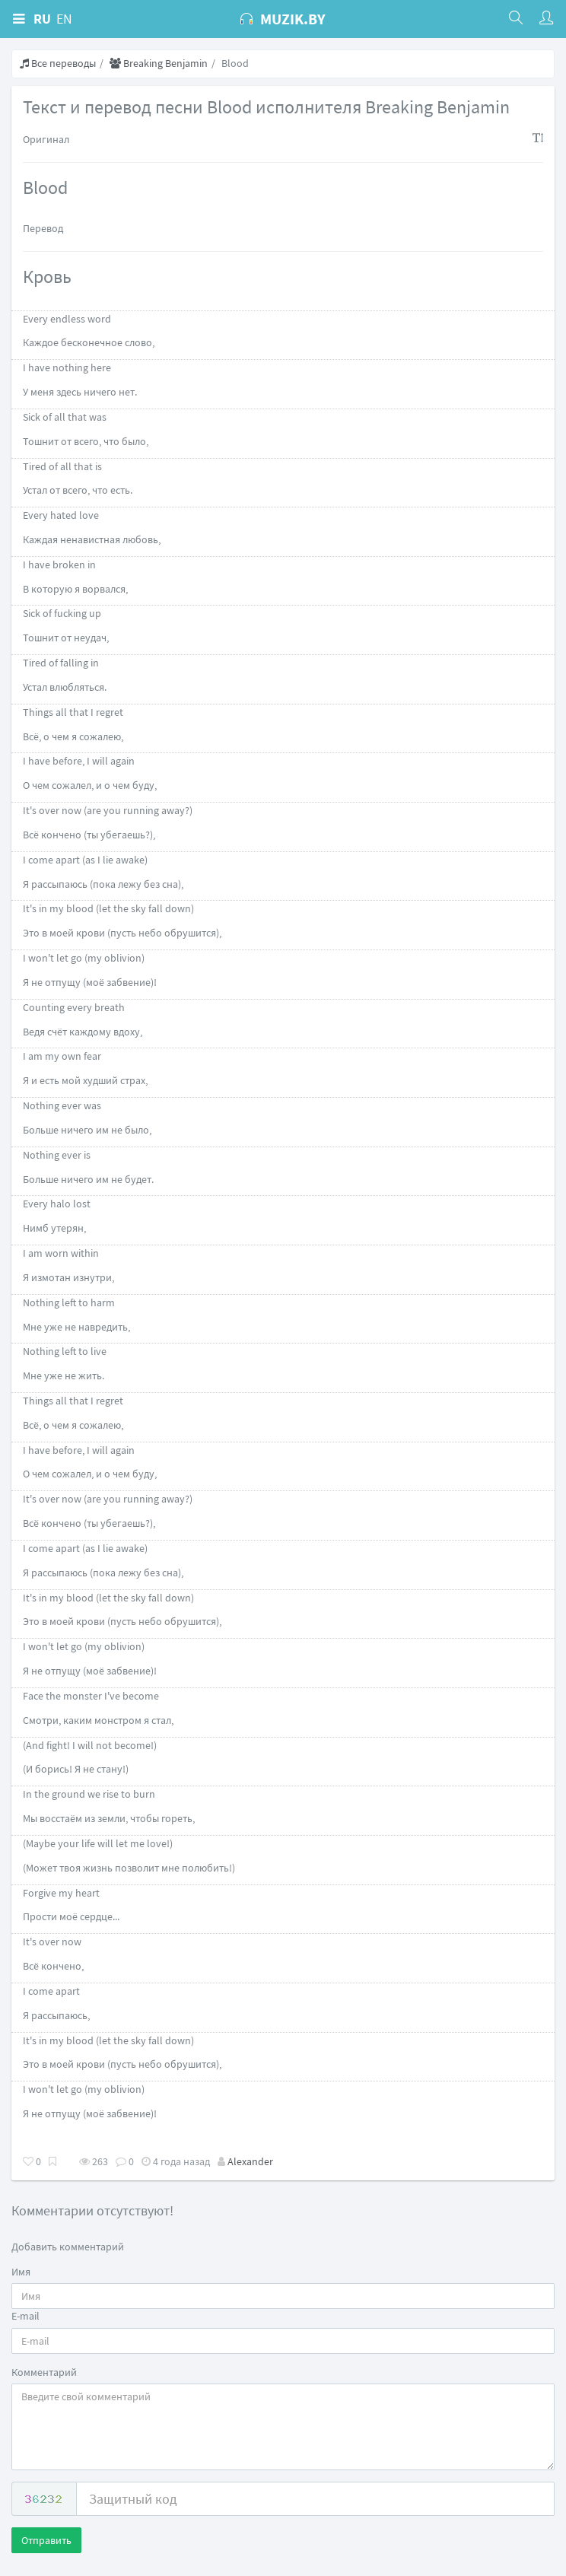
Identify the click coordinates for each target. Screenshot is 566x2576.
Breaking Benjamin (159, 63)
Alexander (250, 2161)
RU (42, 18)
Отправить (46, 2540)
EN (64, 18)
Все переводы (58, 63)
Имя (20, 2272)
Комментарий (44, 2372)
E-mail (25, 2316)
